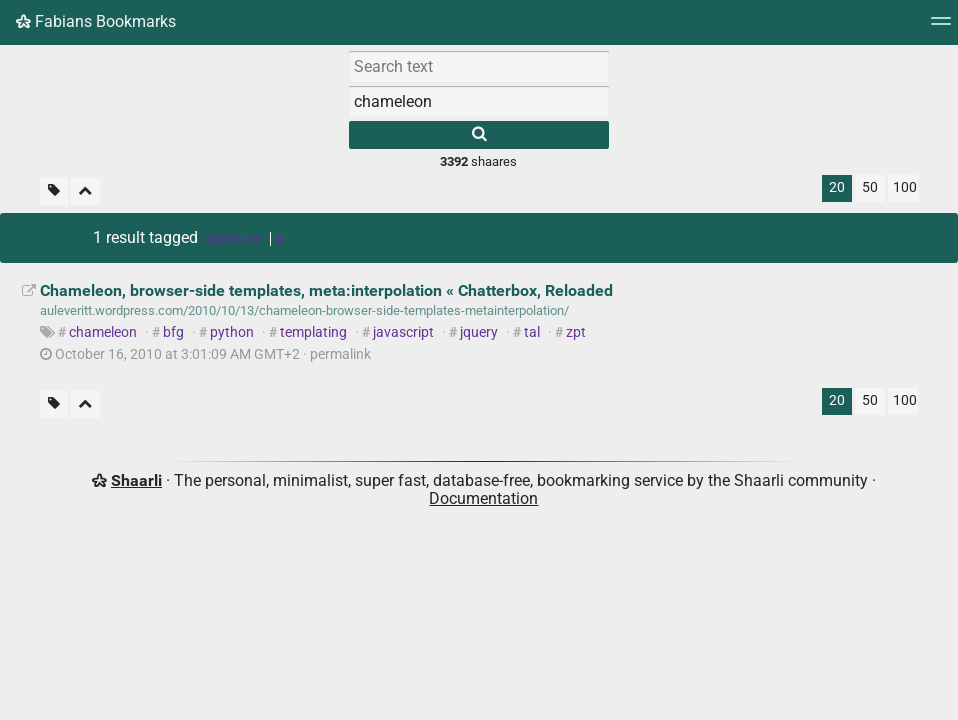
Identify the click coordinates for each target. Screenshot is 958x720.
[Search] (479, 135)
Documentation (483, 498)
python (232, 332)
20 (837, 187)
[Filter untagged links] (54, 191)
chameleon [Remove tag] (244, 239)
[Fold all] (85, 191)
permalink (205, 354)
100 (905, 187)
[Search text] (479, 66)
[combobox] (479, 101)
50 (870, 187)
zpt (576, 332)
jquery (479, 332)
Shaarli (136, 480)
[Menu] (941, 27)
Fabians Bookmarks (96, 21)
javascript (403, 332)
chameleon (103, 332)
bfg (173, 332)
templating (313, 332)
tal (532, 332)
